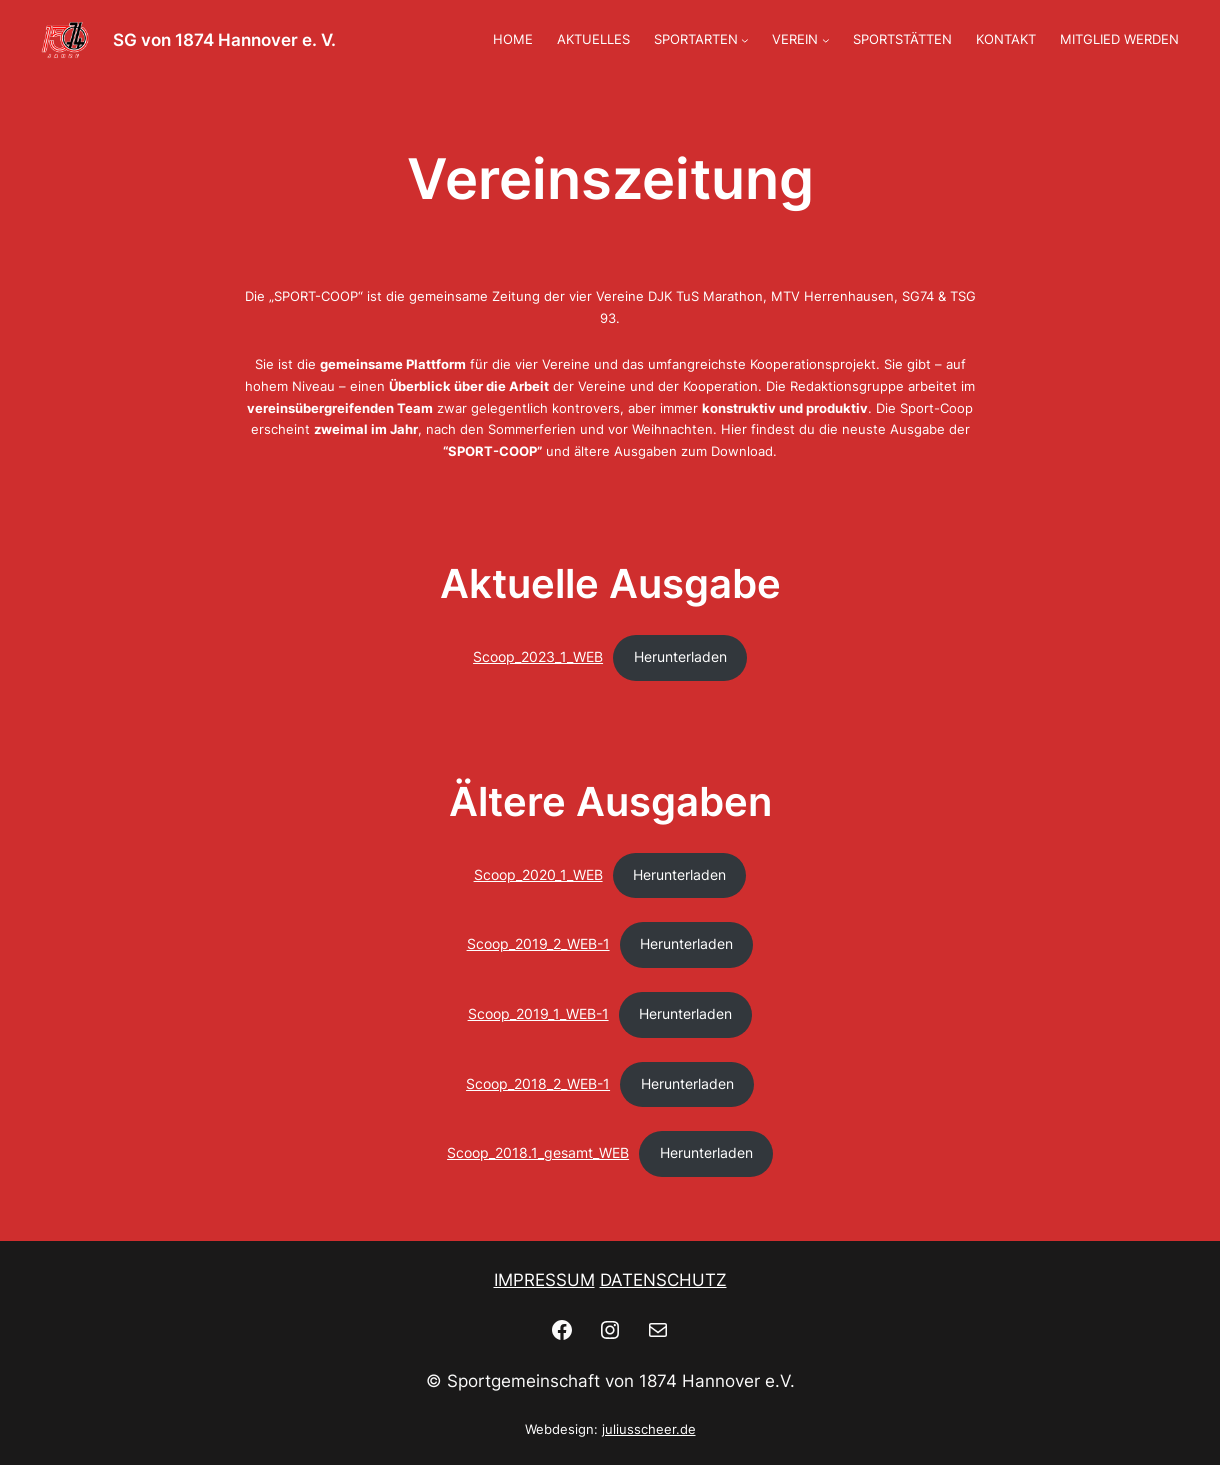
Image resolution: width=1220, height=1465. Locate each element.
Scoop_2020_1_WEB (538, 875)
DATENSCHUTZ (663, 1279)
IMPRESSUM (544, 1279)
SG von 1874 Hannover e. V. (224, 39)
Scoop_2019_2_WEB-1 (538, 944)
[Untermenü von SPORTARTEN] (745, 40)
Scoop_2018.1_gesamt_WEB (538, 1153)
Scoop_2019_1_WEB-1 (538, 1014)
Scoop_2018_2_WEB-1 (538, 1084)
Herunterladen (680, 657)
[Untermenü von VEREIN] (826, 40)
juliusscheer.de (649, 1429)
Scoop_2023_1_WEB (538, 657)
